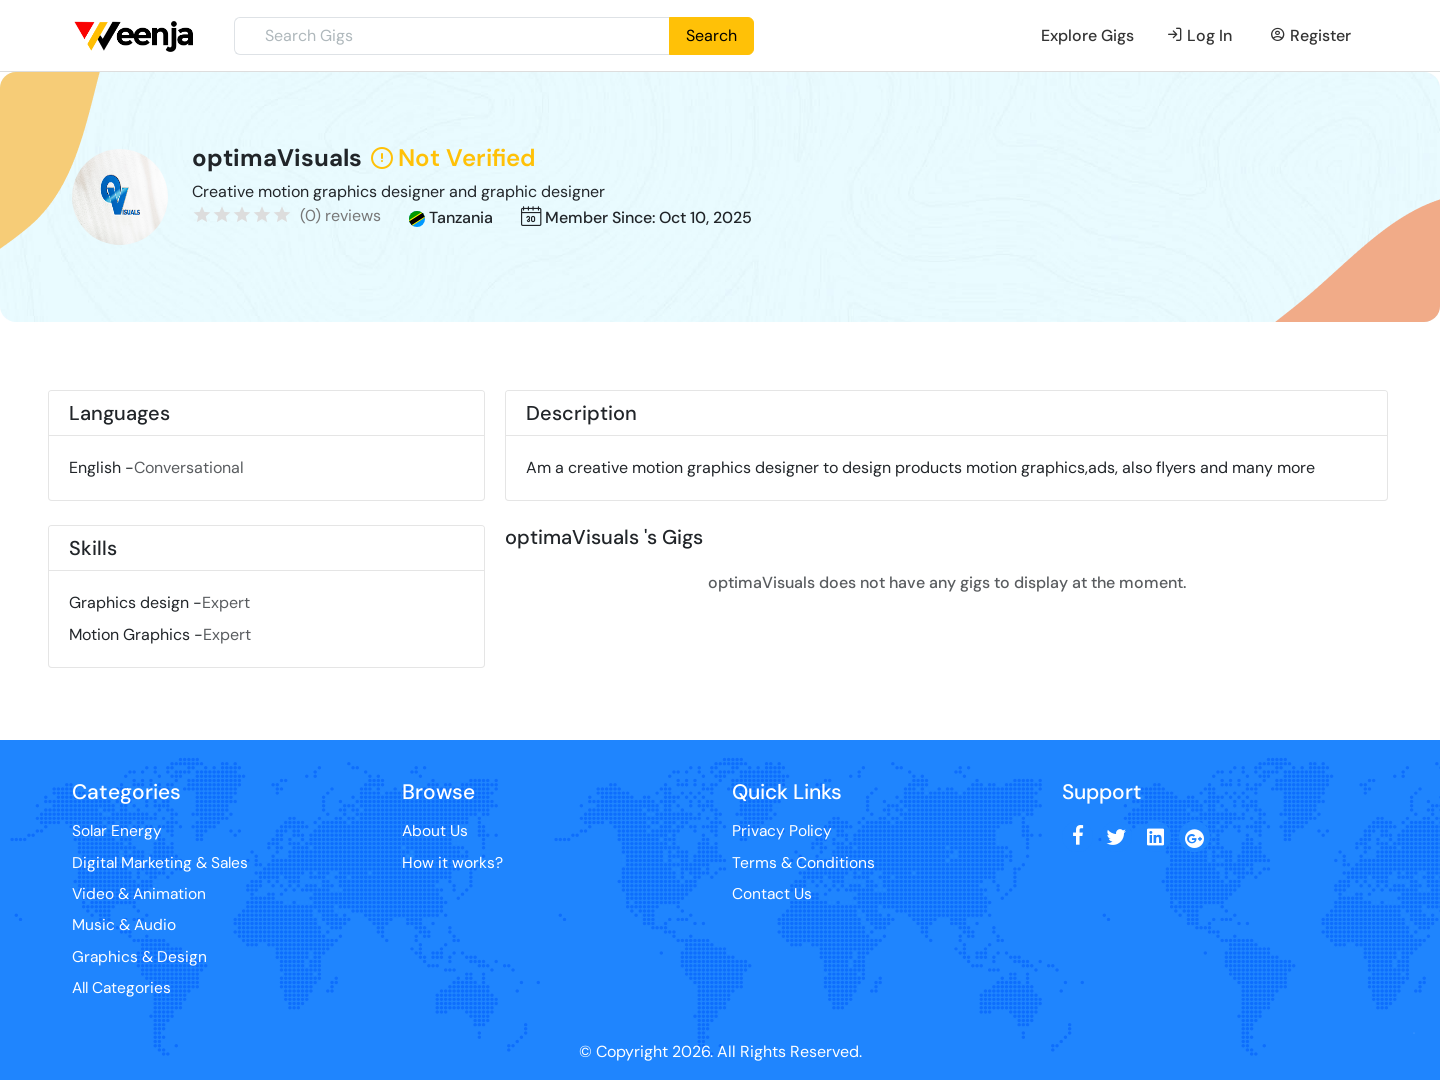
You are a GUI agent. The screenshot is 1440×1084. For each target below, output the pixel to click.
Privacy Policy (783, 831)
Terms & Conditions (804, 863)
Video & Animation (141, 895)
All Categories (123, 991)
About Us (436, 831)
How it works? (452, 863)
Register (1310, 35)
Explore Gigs (1087, 35)
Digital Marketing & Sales (163, 863)
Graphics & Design (140, 959)
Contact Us (773, 895)
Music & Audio (125, 927)
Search (711, 35)
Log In (1199, 35)
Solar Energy (118, 831)
